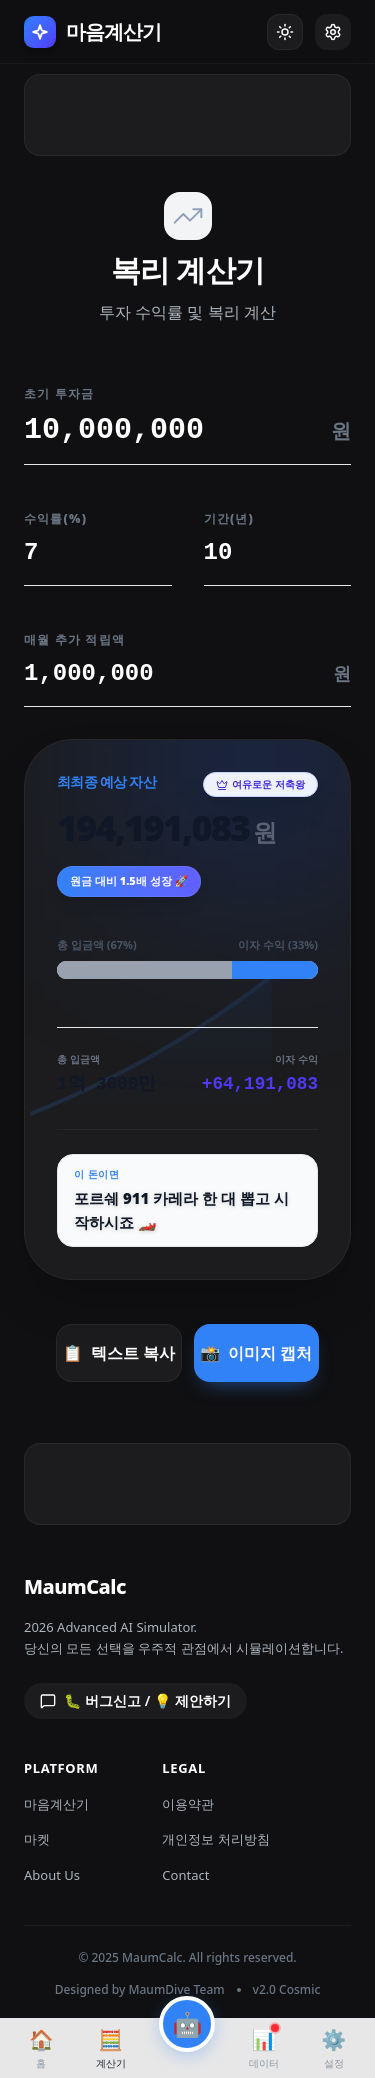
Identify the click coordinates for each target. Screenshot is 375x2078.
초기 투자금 (59, 393)
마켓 (37, 1839)
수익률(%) (55, 518)
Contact (185, 1875)
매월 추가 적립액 (74, 639)
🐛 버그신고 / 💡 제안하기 (135, 1700)
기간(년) (229, 518)
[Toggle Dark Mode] (285, 32)
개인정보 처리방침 (215, 1839)
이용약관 (188, 1804)
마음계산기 (56, 1804)
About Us (52, 1875)
